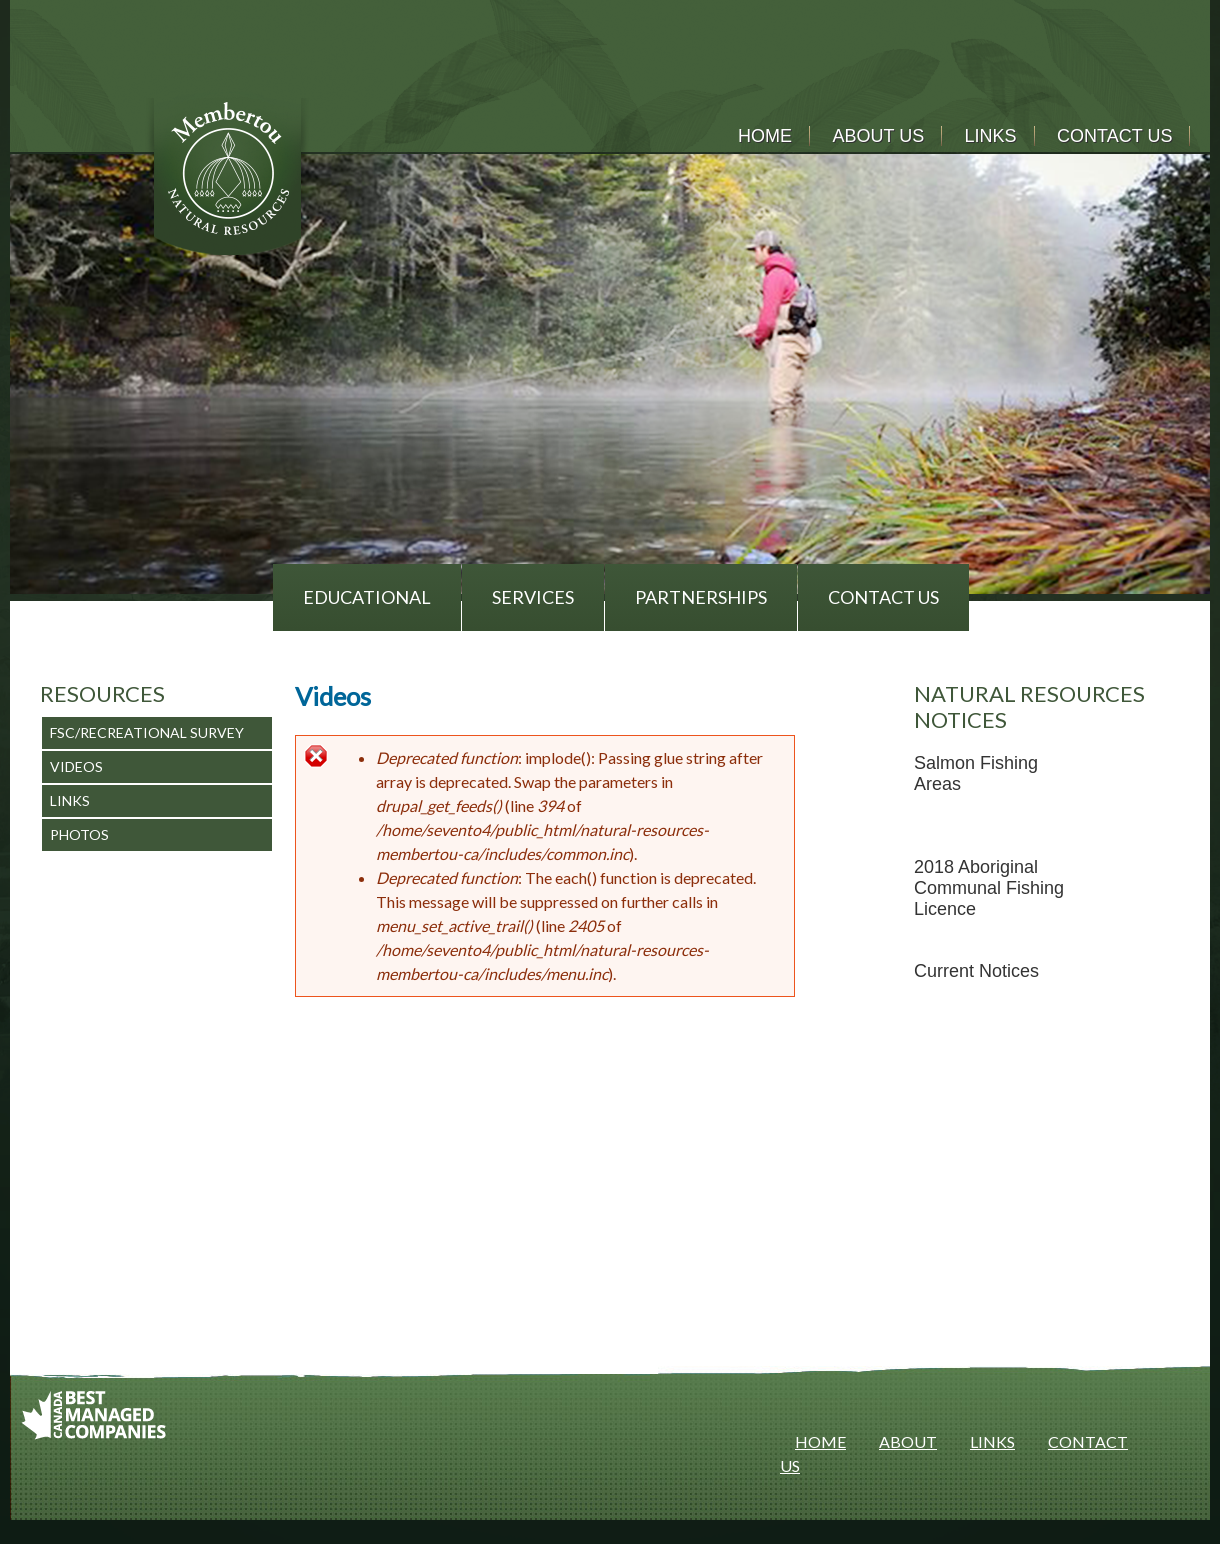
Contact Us (1114, 136)
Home (765, 136)
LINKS (992, 1441)
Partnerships (701, 597)
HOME (820, 1441)
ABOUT (908, 1441)
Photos (79, 834)
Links (991, 136)
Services (533, 597)
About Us (878, 136)
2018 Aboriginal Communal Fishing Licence (989, 888)
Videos (76, 766)
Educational (367, 597)
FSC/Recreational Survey (147, 732)
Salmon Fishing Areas (976, 773)
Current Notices (976, 971)
